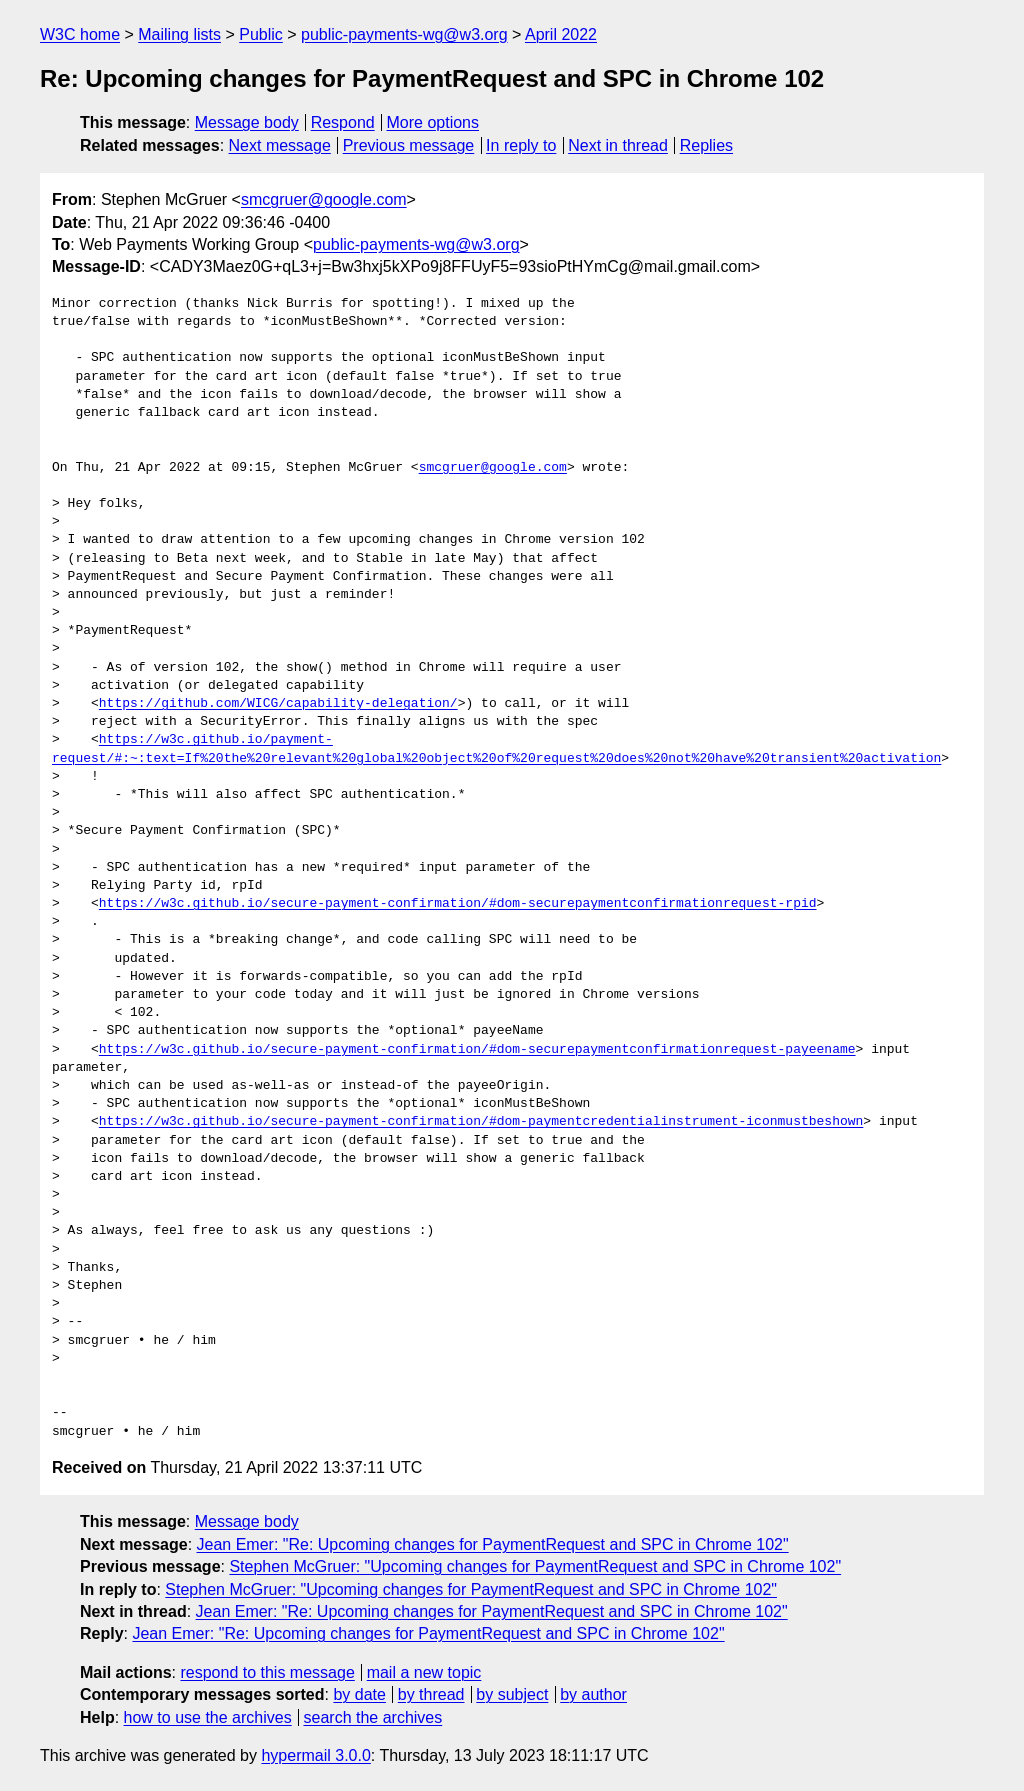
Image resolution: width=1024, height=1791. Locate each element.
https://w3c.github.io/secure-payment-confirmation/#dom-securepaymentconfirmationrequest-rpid (458, 904)
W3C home (80, 34)
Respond (343, 122)
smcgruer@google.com (324, 199)
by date (359, 1694)
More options (433, 122)
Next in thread (618, 145)
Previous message (409, 145)
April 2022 (561, 34)
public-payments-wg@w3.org (404, 34)
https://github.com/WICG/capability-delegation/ (278, 704)
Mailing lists (179, 34)
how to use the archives (208, 1717)
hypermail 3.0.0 (315, 1755)
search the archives (373, 1717)
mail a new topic (424, 1672)
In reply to (521, 145)
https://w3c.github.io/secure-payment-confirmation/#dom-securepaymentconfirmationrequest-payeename (477, 1050)
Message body (247, 122)
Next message (280, 145)
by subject (512, 1694)
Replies (706, 145)
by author (593, 1694)
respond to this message (267, 1672)
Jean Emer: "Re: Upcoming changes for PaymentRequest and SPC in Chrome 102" (493, 1544)
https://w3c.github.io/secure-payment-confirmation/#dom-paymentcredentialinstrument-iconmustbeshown (481, 1122)
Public (261, 34)
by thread (431, 1694)
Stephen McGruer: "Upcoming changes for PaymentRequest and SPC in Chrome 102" (535, 1566)
